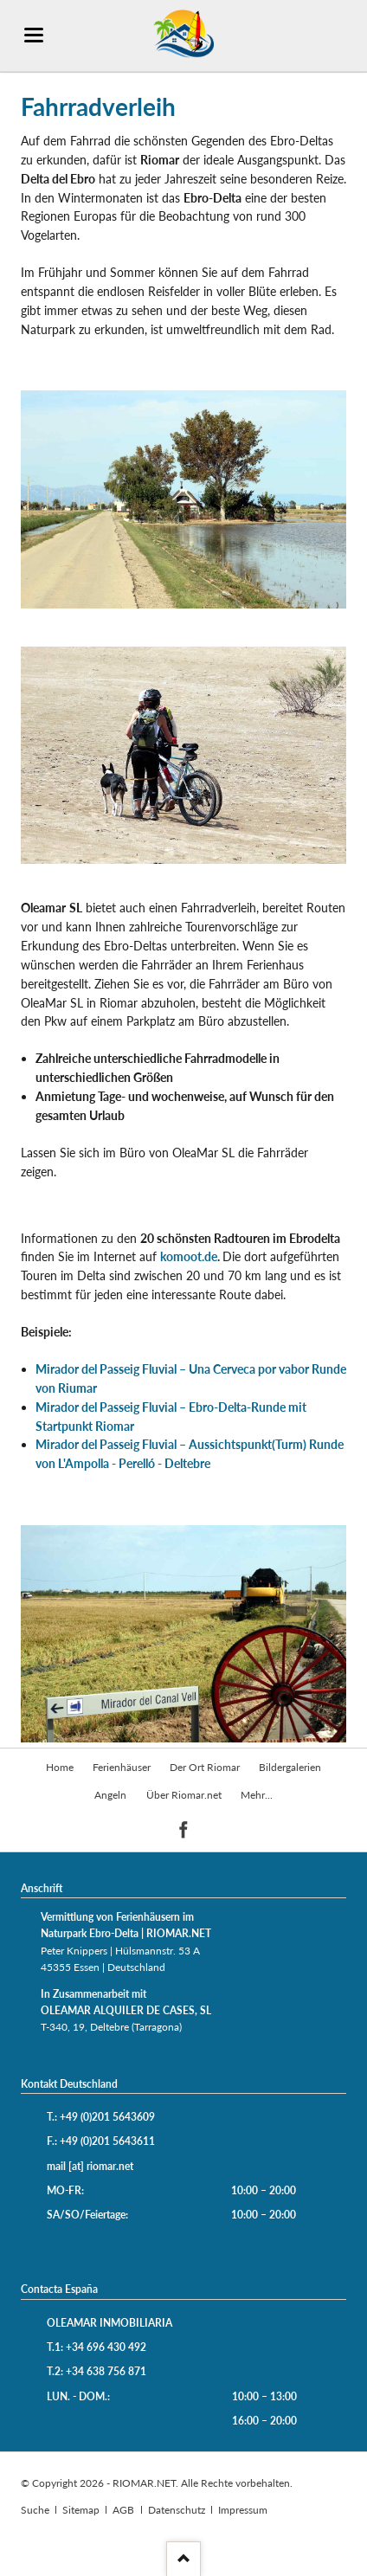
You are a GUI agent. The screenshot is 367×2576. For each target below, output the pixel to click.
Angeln (110, 1794)
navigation (34, 35)
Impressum (242, 2509)
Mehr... (257, 1794)
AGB (123, 2509)
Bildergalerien (290, 1767)
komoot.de (188, 1256)
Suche (35, 2509)
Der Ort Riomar (205, 1767)
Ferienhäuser (122, 1767)
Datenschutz (176, 2509)
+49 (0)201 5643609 (107, 2116)
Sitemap (81, 2509)
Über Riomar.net (184, 1794)
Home (60, 1767)
